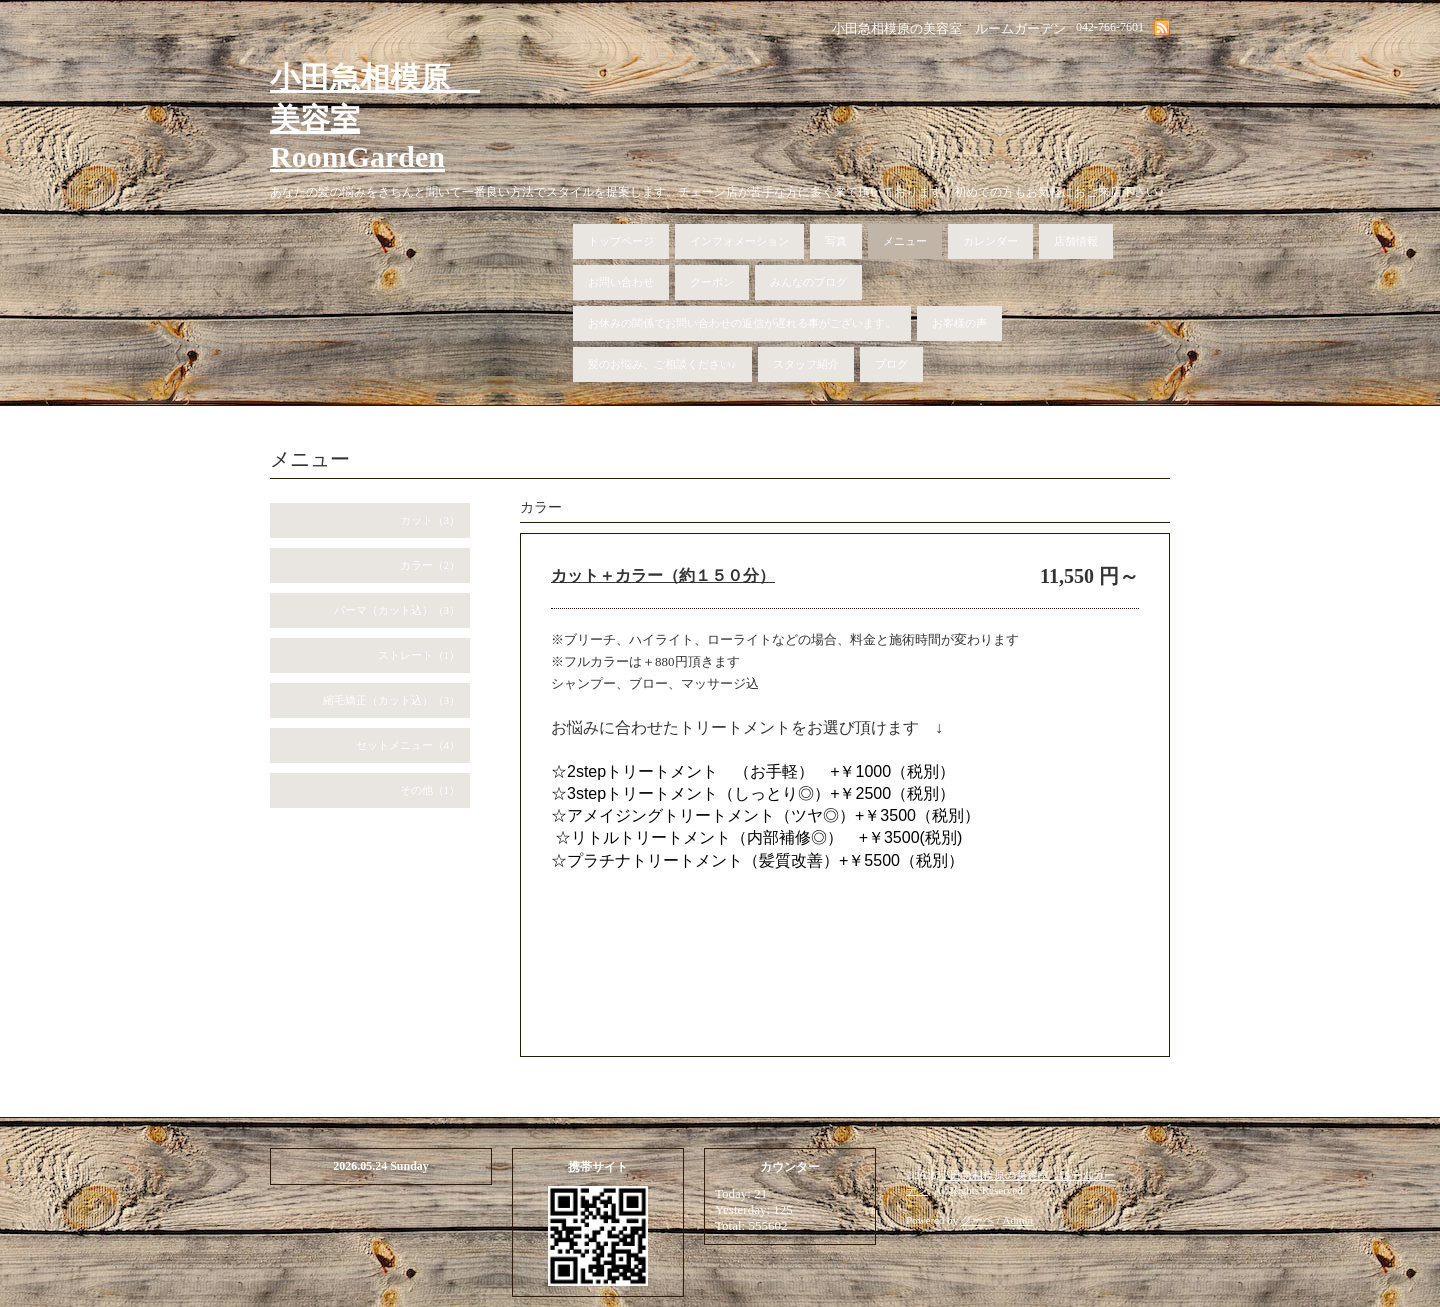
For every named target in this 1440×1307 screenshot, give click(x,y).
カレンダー (990, 241)
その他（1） (430, 790)
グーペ (977, 1220)
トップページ (621, 241)
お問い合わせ (621, 282)
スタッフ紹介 (806, 364)
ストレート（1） (419, 655)
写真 (836, 241)
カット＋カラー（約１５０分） (663, 575)
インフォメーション (739, 241)
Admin (1018, 1220)
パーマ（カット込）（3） (397, 610)
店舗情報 (1076, 241)
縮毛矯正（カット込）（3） (392, 700)
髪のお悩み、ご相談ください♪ (662, 364)
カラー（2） (430, 565)
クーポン (712, 282)
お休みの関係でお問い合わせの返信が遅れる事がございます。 (742, 323)
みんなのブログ (808, 282)
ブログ (891, 364)
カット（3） (430, 520)
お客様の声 (959, 323)
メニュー (905, 241)
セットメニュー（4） (408, 745)
